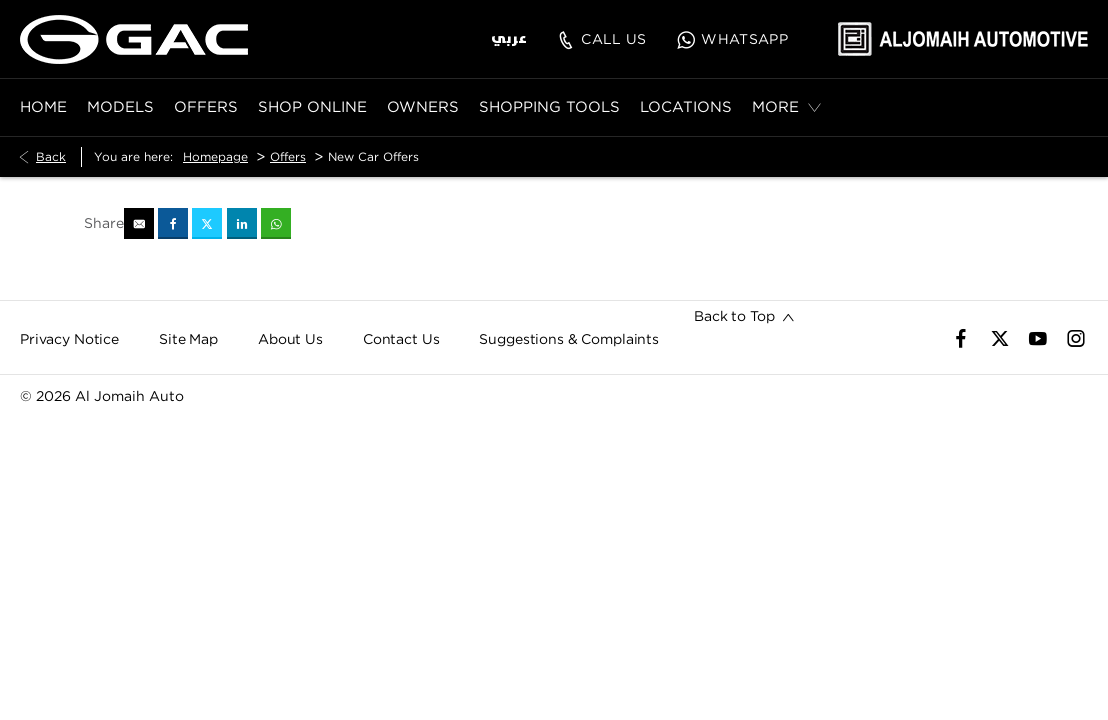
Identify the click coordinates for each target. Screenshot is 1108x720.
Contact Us (401, 339)
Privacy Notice (69, 339)
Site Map (188, 339)
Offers (288, 156)
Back (51, 156)
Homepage (215, 156)
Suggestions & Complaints (569, 339)
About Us (290, 339)
